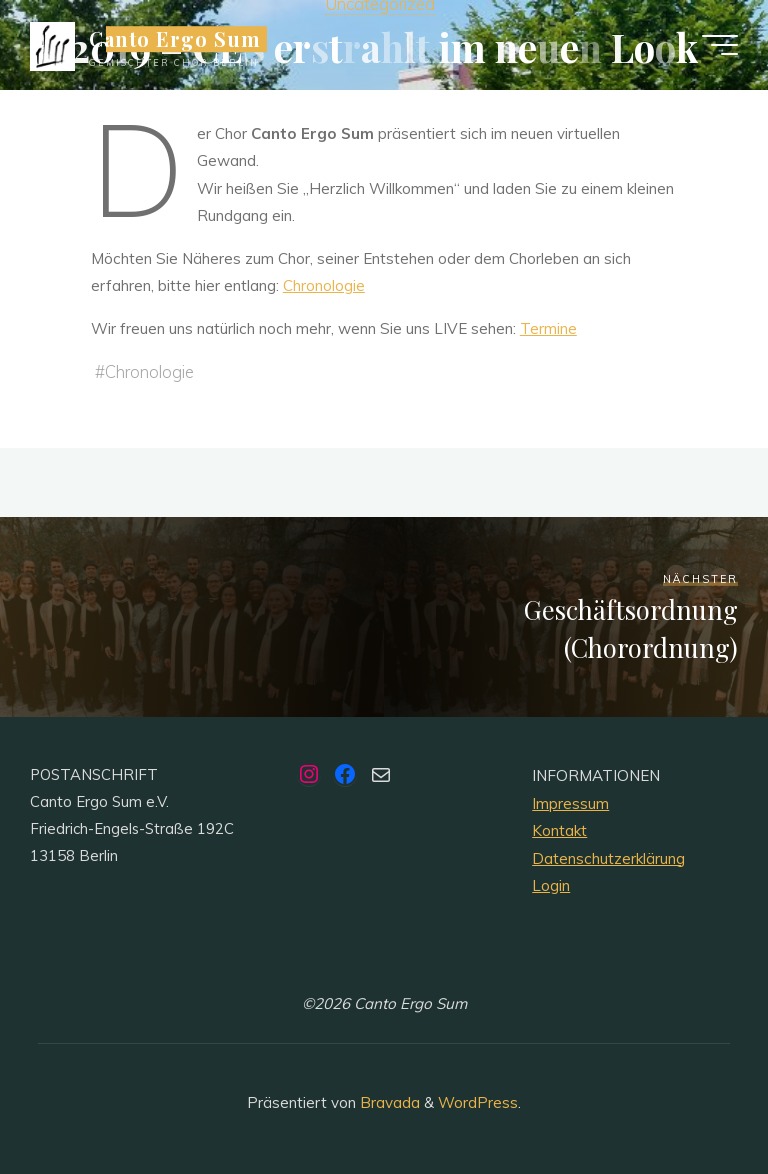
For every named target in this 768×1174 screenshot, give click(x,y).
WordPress (478, 1102)
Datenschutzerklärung (608, 858)
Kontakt (559, 830)
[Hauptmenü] (720, 45)
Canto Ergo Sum (175, 39)
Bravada (388, 1102)
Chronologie (324, 285)
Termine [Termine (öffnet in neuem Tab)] (548, 328)
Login (551, 885)
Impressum (570, 803)
